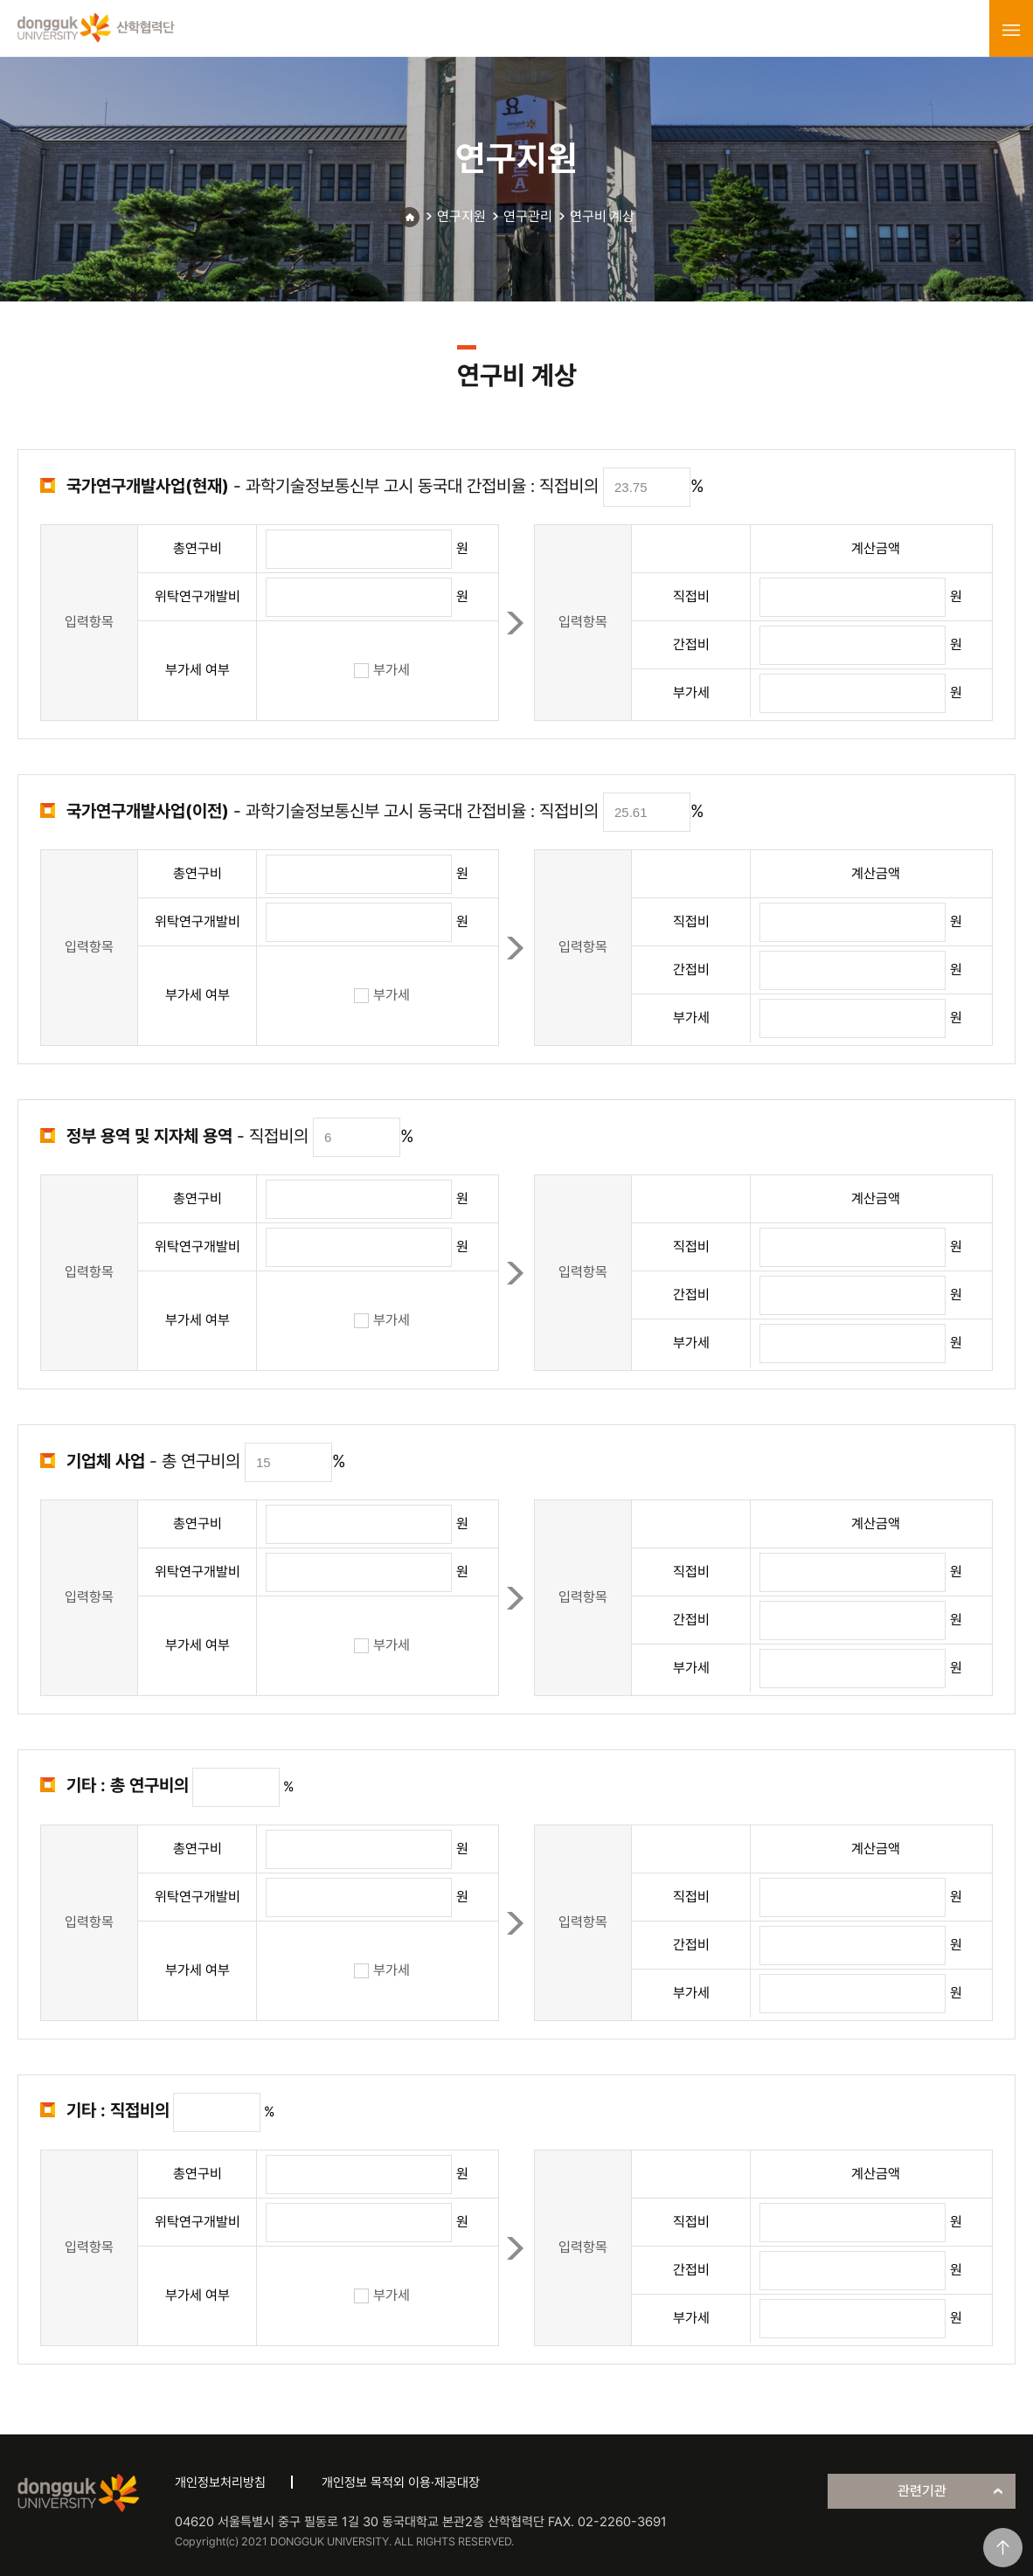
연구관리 (527, 216)
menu (1011, 29)
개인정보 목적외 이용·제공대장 (401, 2482)
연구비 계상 (602, 216)
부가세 (382, 669)
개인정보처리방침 (220, 2482)
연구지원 (461, 216)
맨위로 (1003, 2547)
